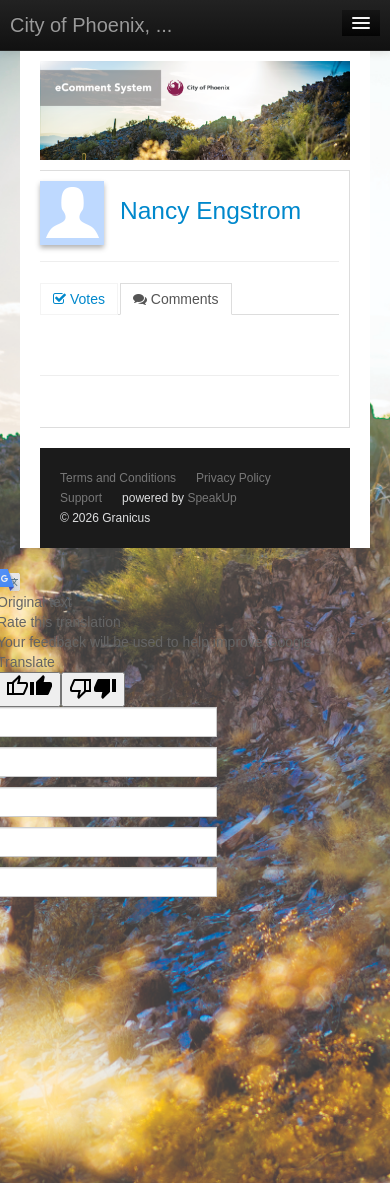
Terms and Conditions (118, 478)
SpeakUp (211, 498)
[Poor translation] (93, 689)
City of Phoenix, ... (91, 25)
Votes (79, 299)
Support (81, 498)
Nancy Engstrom (210, 210)
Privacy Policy (233, 478)
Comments (176, 299)
